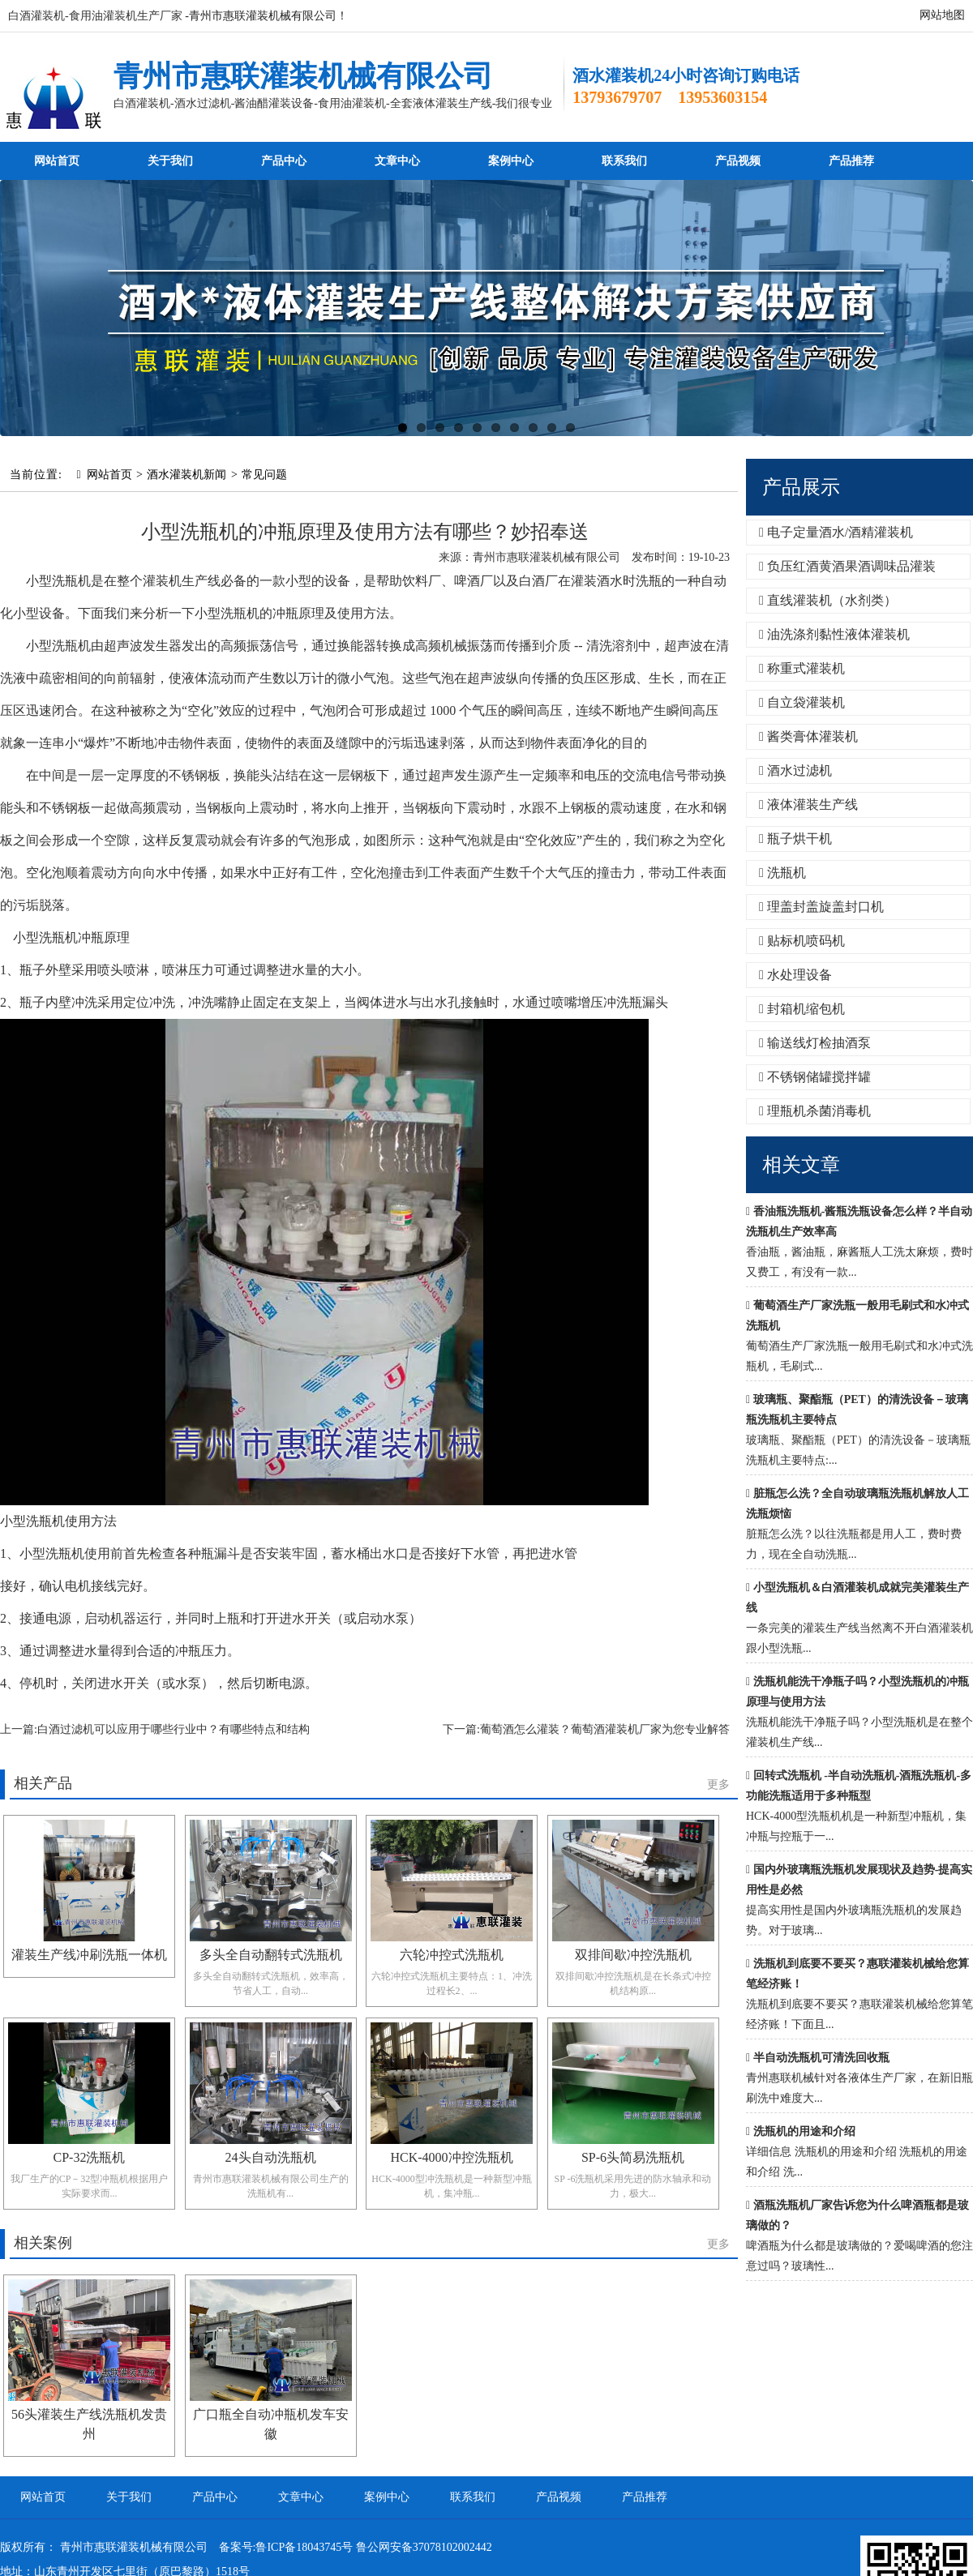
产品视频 (738, 161)
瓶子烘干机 (795, 838)
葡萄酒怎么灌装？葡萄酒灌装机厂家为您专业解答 (605, 1729)
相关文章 (801, 1164)
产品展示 (801, 487)
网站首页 (56, 161)
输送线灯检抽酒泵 (815, 1043)
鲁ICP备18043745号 (304, 2547)
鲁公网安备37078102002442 (424, 2547)
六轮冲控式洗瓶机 (452, 1955)
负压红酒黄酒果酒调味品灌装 (847, 566)
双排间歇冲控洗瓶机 (633, 1955)
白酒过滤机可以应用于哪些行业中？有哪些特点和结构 (173, 1729)
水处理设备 (795, 975)
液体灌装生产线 (808, 804)
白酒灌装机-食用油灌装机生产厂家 (95, 16)
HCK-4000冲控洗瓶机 (451, 2157)
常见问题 (264, 475)
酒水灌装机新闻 (186, 475)
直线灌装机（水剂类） (828, 600)
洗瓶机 (782, 872)
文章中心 (397, 161)
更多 (718, 1784)
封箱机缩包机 (802, 1009)
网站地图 (942, 15)
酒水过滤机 (795, 770)
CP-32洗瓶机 (90, 2157)
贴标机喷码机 (802, 941)
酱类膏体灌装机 (808, 736)
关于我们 (170, 161)
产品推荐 (851, 161)
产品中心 (283, 161)
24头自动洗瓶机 (270, 2157)
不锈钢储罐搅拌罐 (815, 1077)
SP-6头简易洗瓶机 (632, 2157)
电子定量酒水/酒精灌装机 (836, 532)
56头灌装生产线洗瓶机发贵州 (89, 2424)
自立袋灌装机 (802, 702)
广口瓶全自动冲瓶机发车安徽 (271, 2424)
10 (570, 427)
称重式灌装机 (802, 668)
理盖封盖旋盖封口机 (821, 907)
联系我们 (624, 161)
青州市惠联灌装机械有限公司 (303, 76)
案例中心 (511, 161)
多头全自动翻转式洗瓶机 (270, 1955)
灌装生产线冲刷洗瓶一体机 (89, 1955)
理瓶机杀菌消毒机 (815, 1111)
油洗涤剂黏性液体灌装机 (834, 634)
